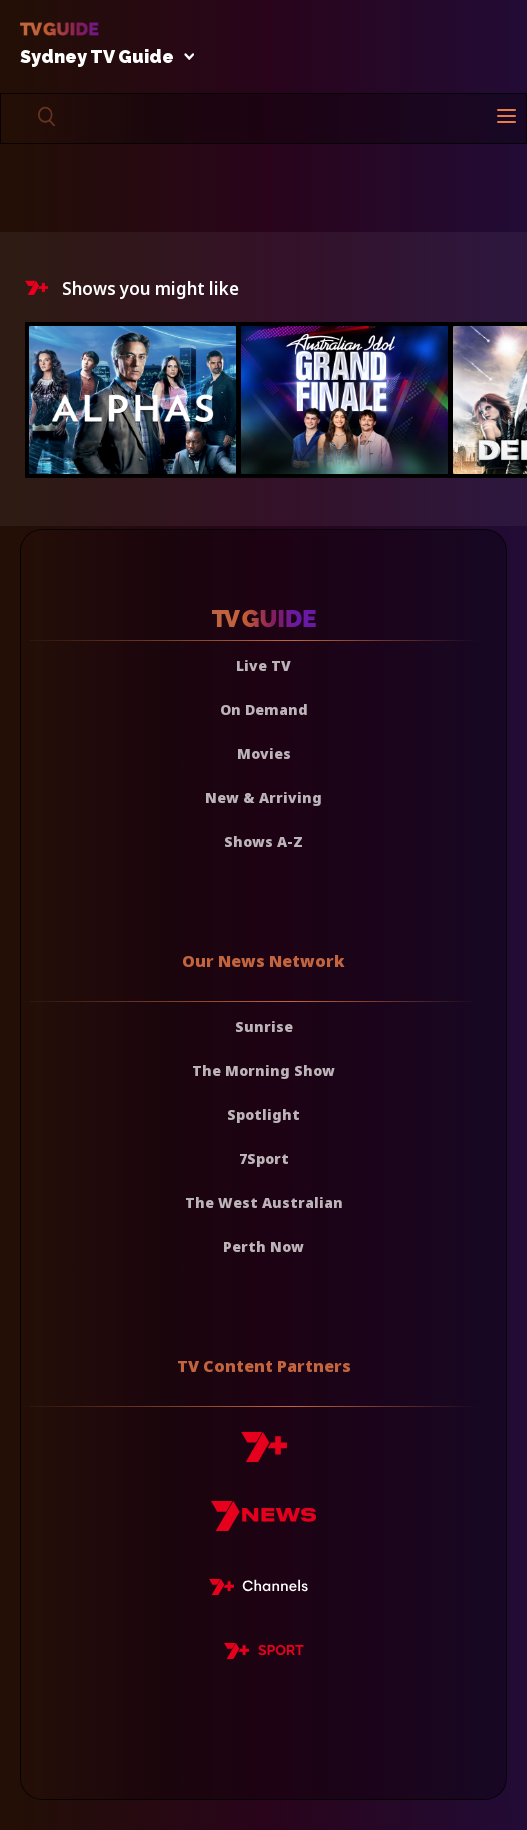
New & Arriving (263, 797)
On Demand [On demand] (264, 709)
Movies (264, 753)
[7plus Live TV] (264, 1590)
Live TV (263, 665)
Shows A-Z (263, 841)
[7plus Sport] (264, 1654)
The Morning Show (263, 1070)
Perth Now (263, 1246)
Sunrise (264, 1026)
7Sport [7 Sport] (264, 1158)
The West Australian (264, 1202)
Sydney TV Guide (102, 57)
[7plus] (264, 1454)
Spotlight (263, 1114)
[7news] (263, 1523)
